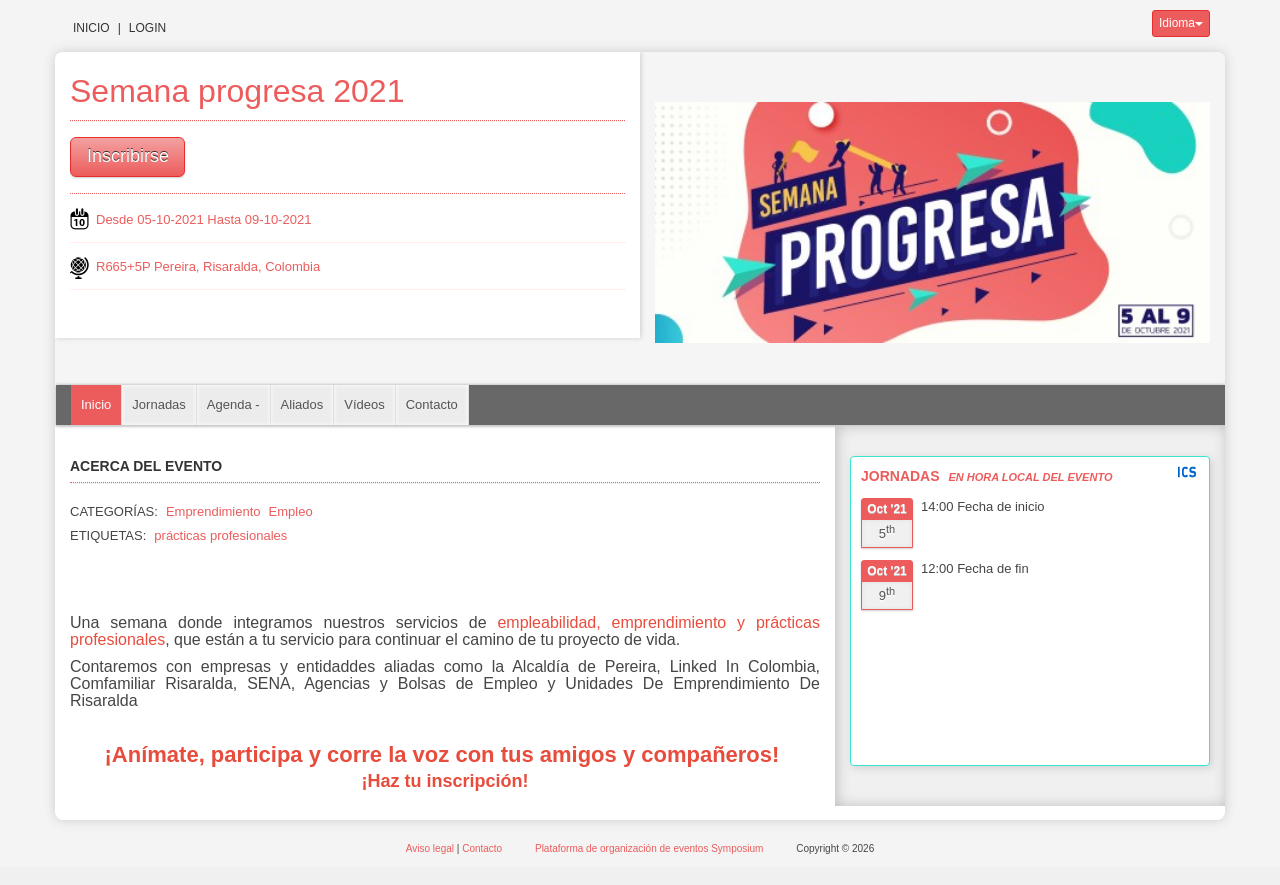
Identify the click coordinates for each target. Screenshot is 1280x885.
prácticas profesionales (220, 535)
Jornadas (158, 404)
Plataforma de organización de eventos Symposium (650, 848)
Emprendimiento (213, 511)
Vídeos (364, 404)
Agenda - (233, 404)
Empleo (291, 511)
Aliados (302, 404)
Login (147, 28)
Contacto (432, 404)
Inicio (91, 28)
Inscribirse (128, 156)
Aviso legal (431, 848)
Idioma (1181, 23)
